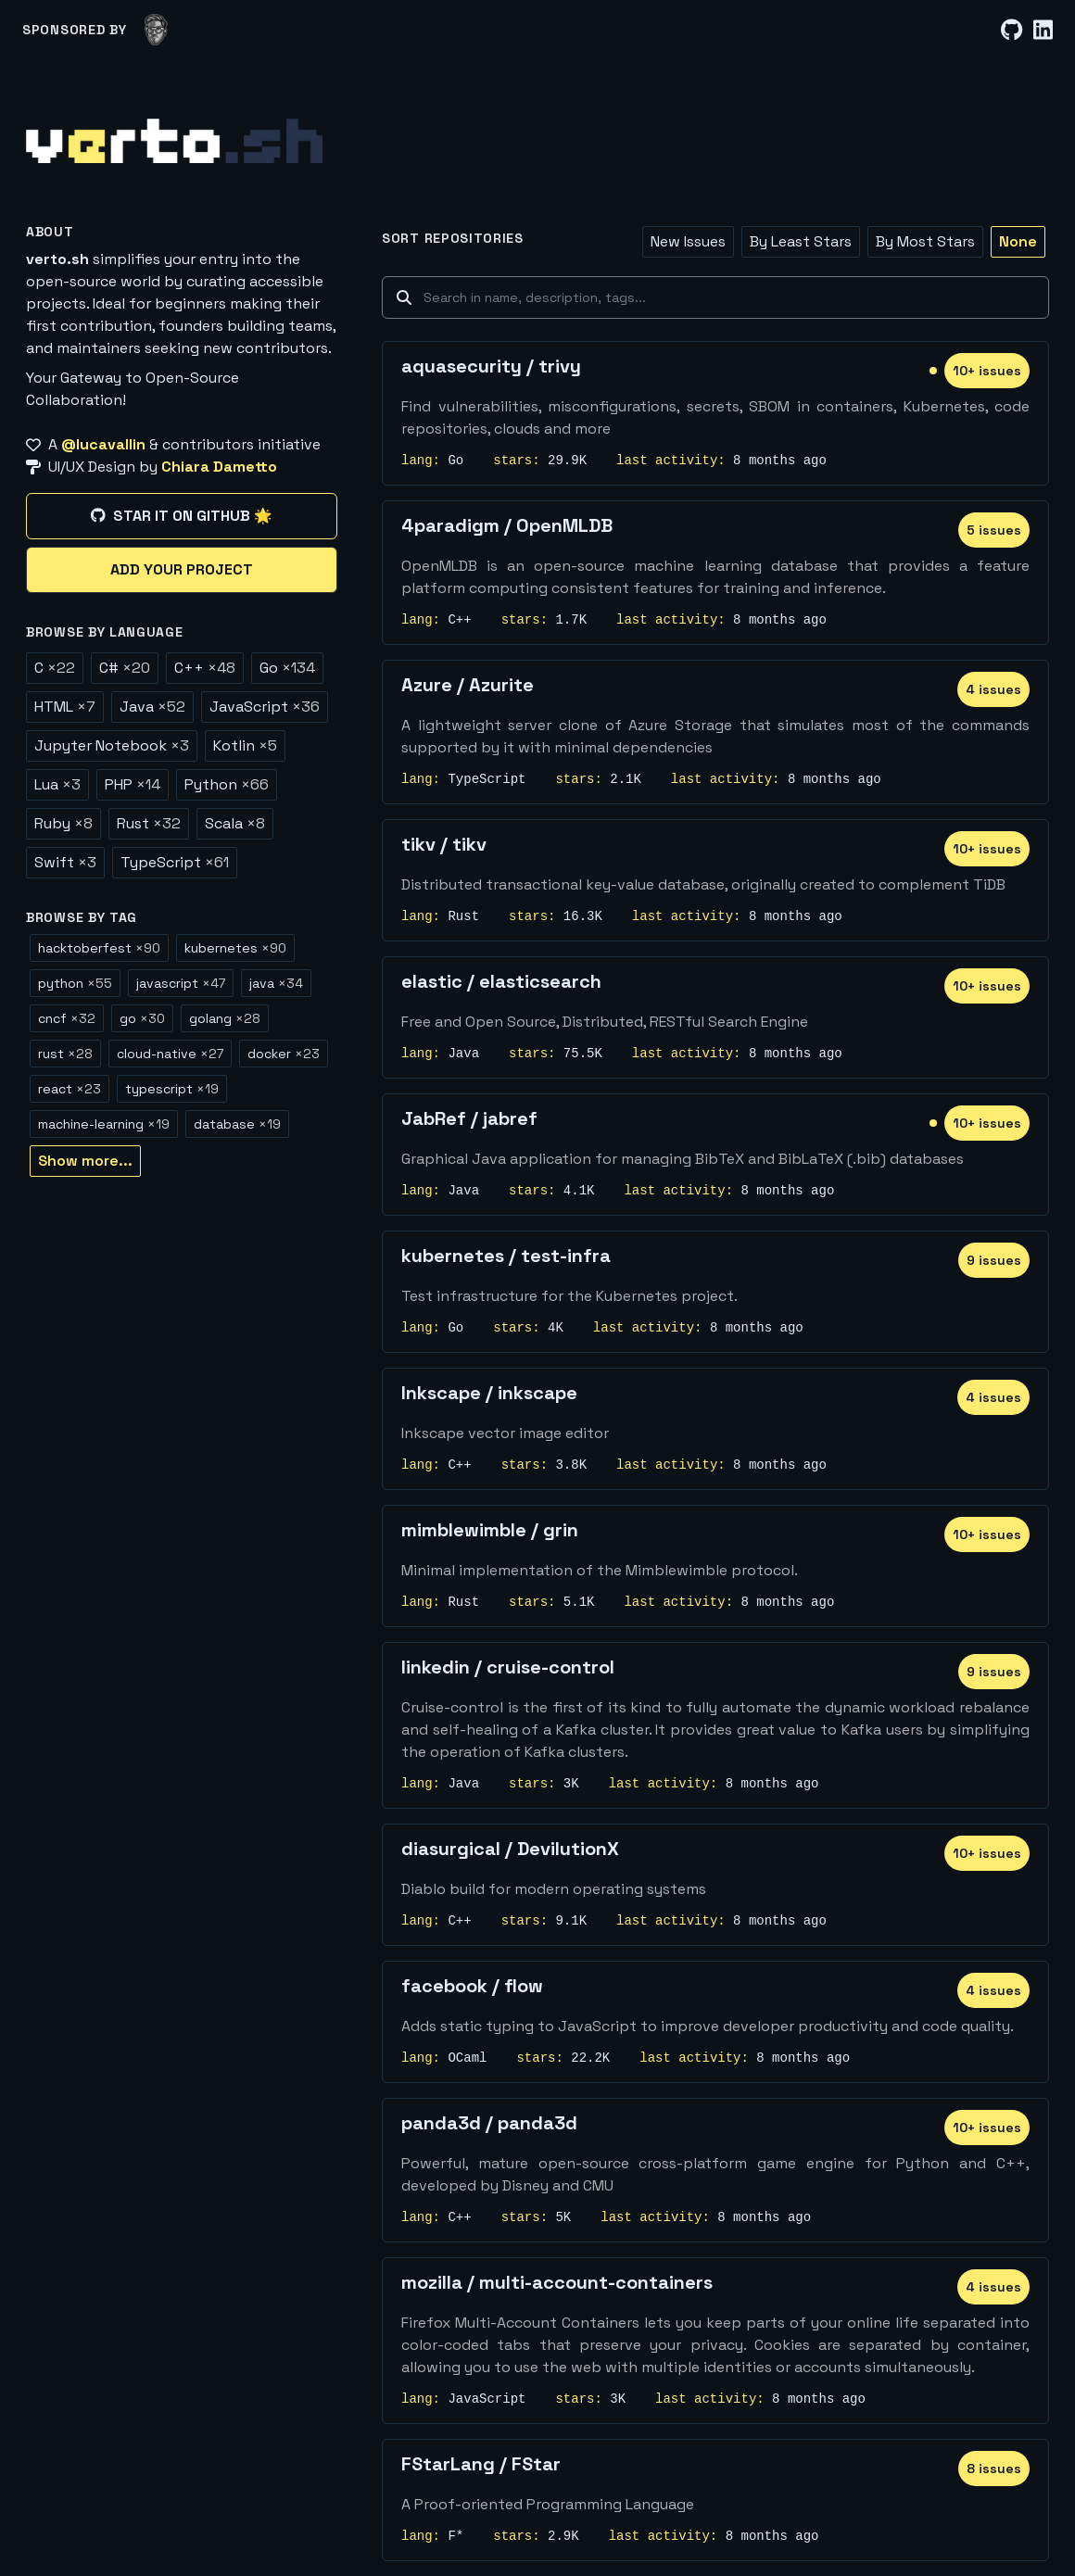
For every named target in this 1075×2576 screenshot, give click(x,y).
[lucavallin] (156, 29)
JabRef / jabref (469, 1118)
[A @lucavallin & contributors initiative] (181, 445)
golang (224, 1018)
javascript (180, 983)
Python (226, 784)
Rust (149, 823)
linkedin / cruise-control (507, 1667)
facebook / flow (472, 1986)
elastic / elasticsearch (501, 981)
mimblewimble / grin (489, 1530)
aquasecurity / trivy (491, 366)
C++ (204, 667)
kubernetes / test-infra (506, 1256)
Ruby (63, 823)
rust (65, 1053)
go (142, 1018)
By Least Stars (801, 241)
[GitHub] (1011, 30)
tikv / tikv (444, 844)
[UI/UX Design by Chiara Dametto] (181, 467)
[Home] (174, 141)
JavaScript (264, 706)
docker (283, 1053)
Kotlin (245, 745)
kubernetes (235, 948)
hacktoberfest (99, 948)
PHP (132, 784)
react (69, 1088)
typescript (172, 1088)
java (276, 983)
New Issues (688, 241)
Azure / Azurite (467, 685)
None (1018, 241)
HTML (64, 706)
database (237, 1124)
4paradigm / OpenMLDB (507, 525)
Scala (235, 823)
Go (287, 667)
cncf (66, 1018)
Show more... (85, 1160)
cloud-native (170, 1053)
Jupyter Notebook (111, 745)
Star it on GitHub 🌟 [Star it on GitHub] (181, 515)
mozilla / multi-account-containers (557, 2282)
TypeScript (174, 862)
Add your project (181, 569)
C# (124, 667)
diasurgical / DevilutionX (510, 1849)
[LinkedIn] (1043, 30)
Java (152, 706)
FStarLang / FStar (481, 2464)
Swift (65, 862)
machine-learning (104, 1124)
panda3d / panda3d (489, 2123)
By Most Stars (925, 241)
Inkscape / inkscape (489, 1393)
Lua (57, 784)
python (75, 983)
